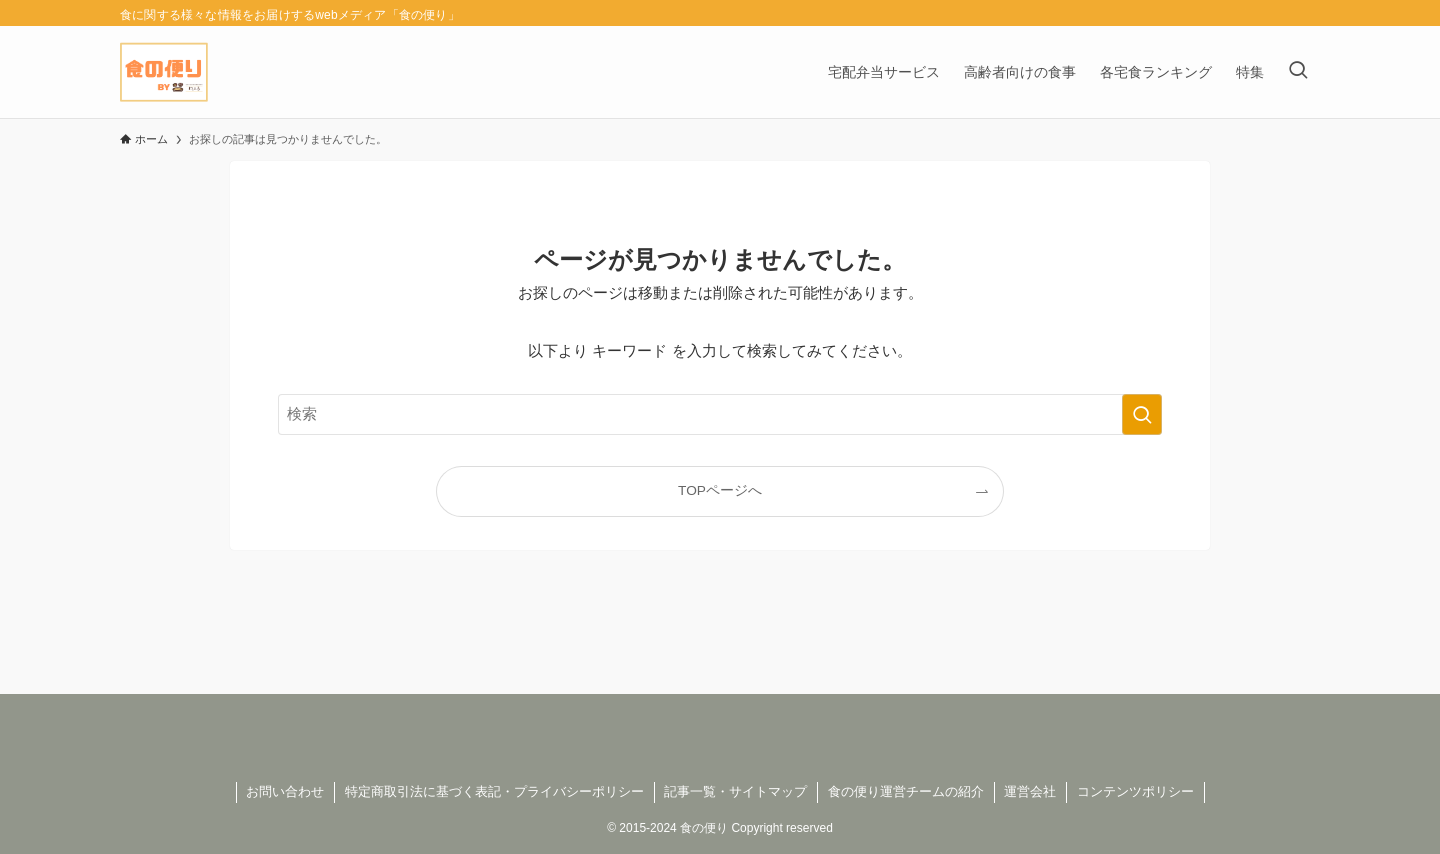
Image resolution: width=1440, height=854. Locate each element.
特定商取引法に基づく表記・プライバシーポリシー (494, 791)
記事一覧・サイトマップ (735, 791)
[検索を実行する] (1142, 414)
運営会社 (1030, 791)
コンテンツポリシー (1135, 791)
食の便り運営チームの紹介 (906, 791)
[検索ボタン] (1298, 72)
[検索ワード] (720, 414)
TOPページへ (720, 490)
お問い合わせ (285, 791)
